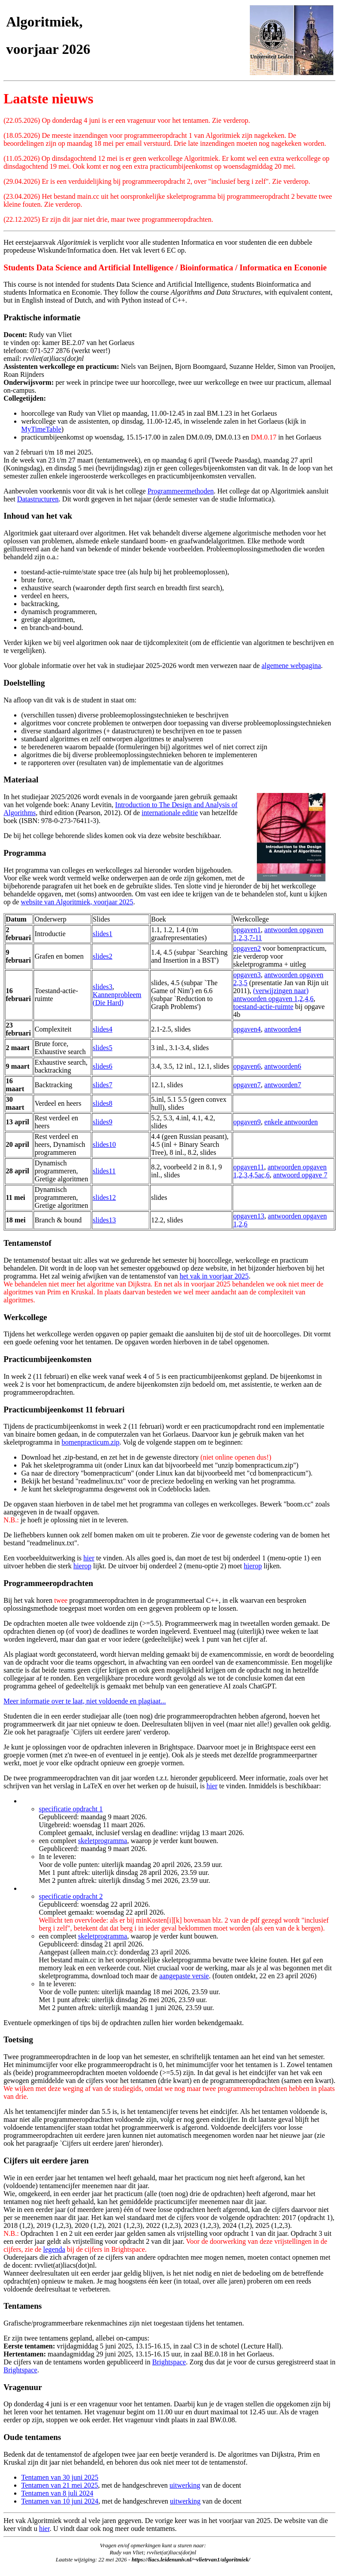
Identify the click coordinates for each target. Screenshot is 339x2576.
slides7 (102, 1085)
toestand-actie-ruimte (264, 1006)
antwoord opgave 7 (300, 1175)
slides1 (102, 933)
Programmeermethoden (180, 491)
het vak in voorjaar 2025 (214, 1276)
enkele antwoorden (291, 1122)
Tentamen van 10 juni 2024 (59, 2501)
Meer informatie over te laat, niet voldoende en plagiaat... (85, 1701)
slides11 (104, 1171)
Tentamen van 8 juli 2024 (57, 2493)
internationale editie (170, 812)
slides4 (102, 1029)
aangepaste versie (184, 1976)
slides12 (104, 1197)
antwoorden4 (282, 1029)
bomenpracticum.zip (91, 1442)
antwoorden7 (282, 1085)
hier (88, 1558)
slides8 (102, 1103)
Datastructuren (38, 499)
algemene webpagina (291, 665)
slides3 (102, 986)
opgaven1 (247, 929)
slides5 (102, 1047)
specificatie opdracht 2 (71, 1896)
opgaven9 (247, 1122)
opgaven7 (247, 1085)
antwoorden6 (282, 1066)
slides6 (102, 1066)
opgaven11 (249, 1167)
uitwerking (185, 2485)
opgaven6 (247, 1066)
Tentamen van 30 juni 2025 (59, 2477)
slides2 (102, 956)
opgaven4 (247, 1029)
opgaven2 (247, 948)
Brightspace (169, 2362)
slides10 (104, 1144)
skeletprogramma (102, 1840)
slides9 (102, 1122)
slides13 (104, 1220)
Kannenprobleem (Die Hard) (117, 998)
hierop (82, 1566)
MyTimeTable (41, 429)
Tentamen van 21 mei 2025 (59, 2485)
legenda (54, 2249)
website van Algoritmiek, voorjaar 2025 (77, 902)
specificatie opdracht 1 (71, 1809)
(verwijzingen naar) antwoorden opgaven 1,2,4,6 (274, 994)
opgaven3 (247, 975)
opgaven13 (249, 1216)
